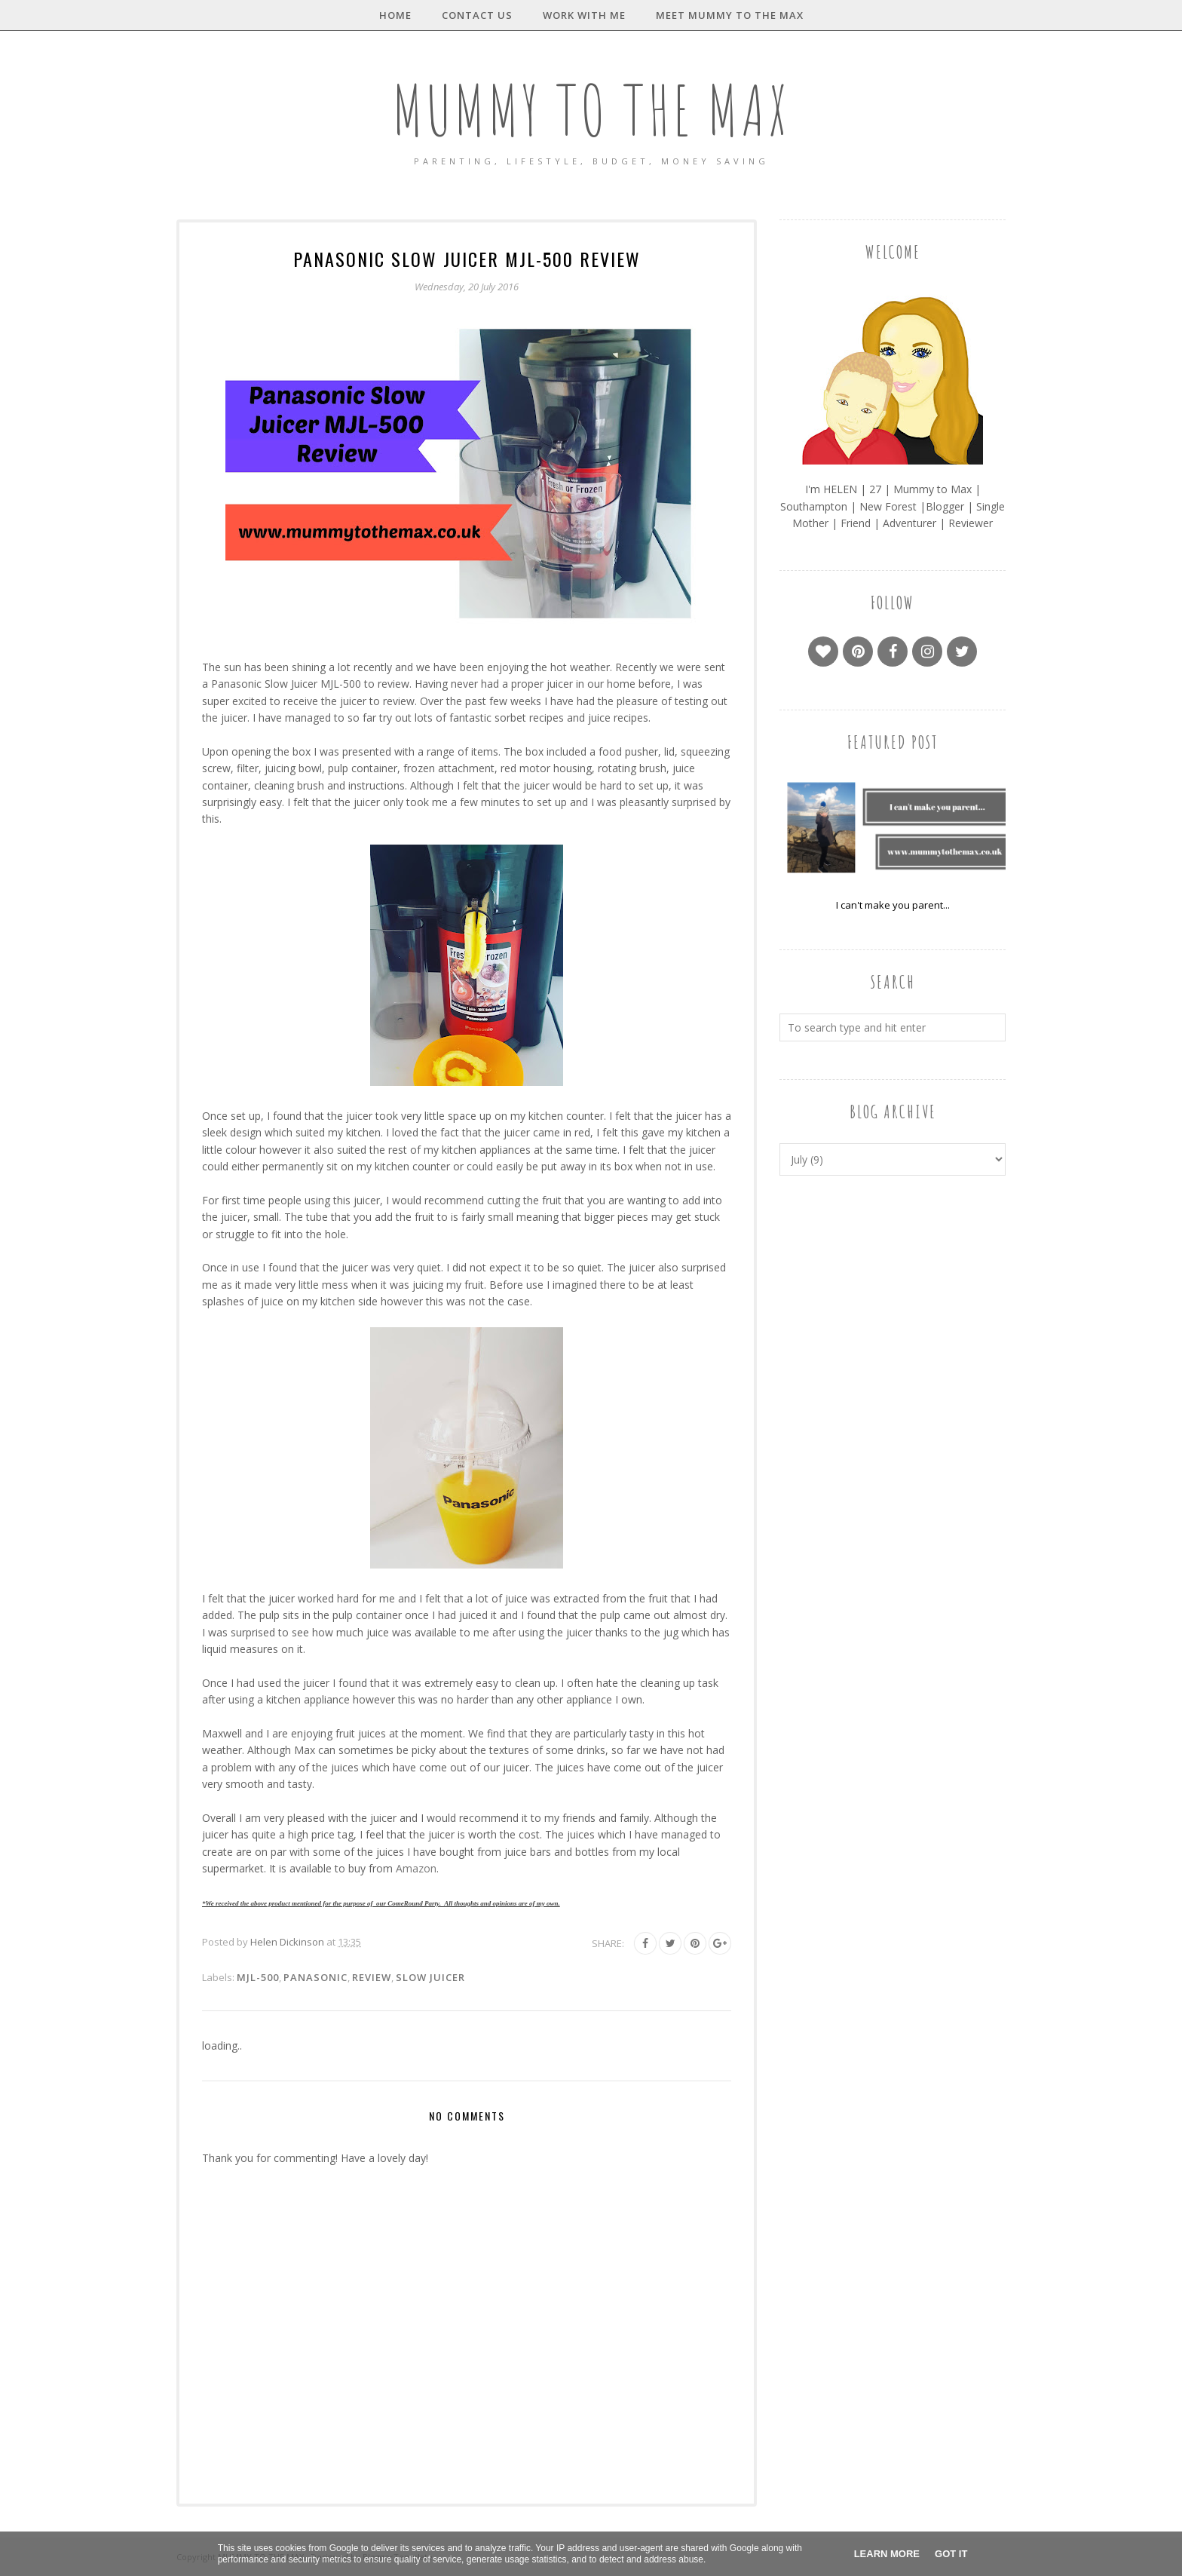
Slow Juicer (430, 1977)
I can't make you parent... (893, 905)
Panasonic (315, 1977)
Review (371, 1977)
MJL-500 (258, 1977)
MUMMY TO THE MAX (591, 109)
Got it (951, 2553)
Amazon (416, 1868)
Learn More (887, 2553)
